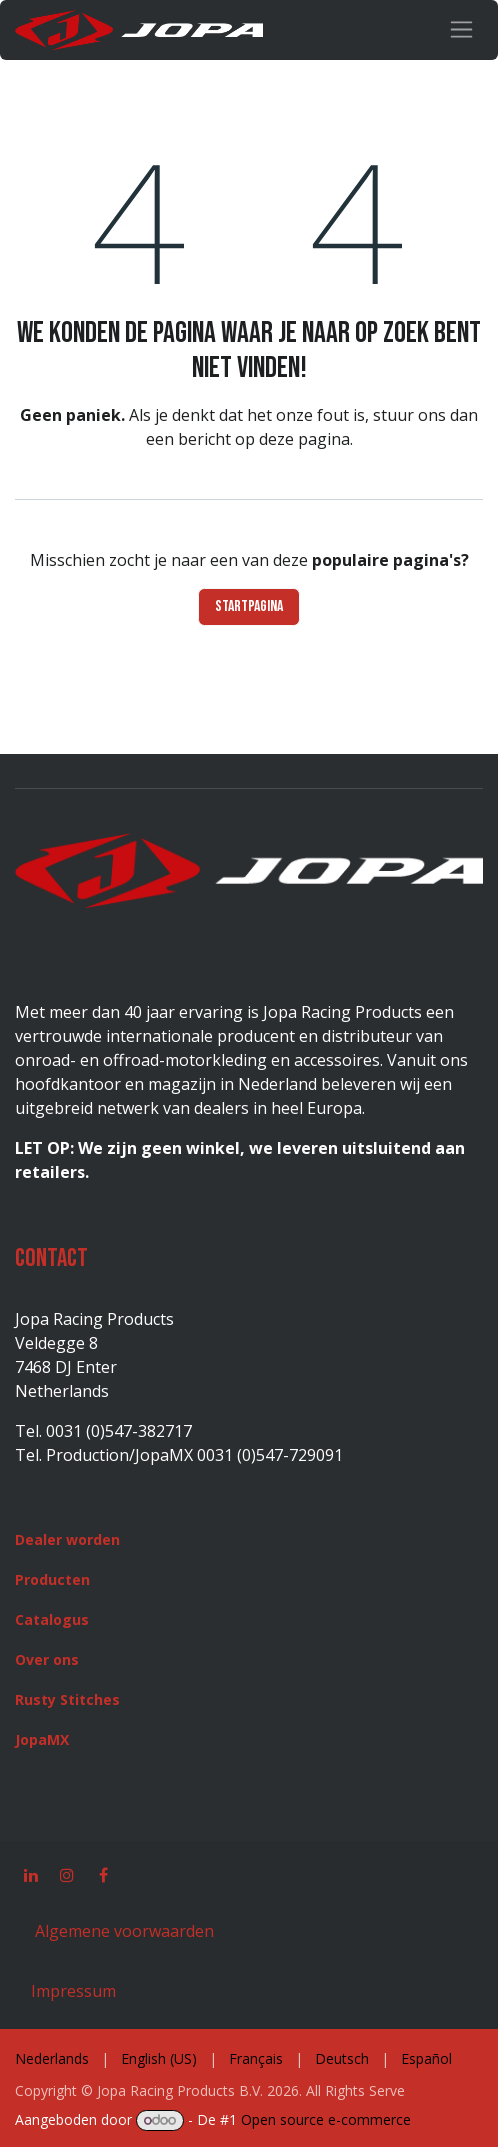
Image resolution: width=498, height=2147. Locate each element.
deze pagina (304, 439)
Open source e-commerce (326, 2119)
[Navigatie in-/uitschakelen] (461, 30)
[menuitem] (52, 2058)
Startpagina (249, 606)
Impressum (73, 1991)
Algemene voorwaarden (122, 1931)
